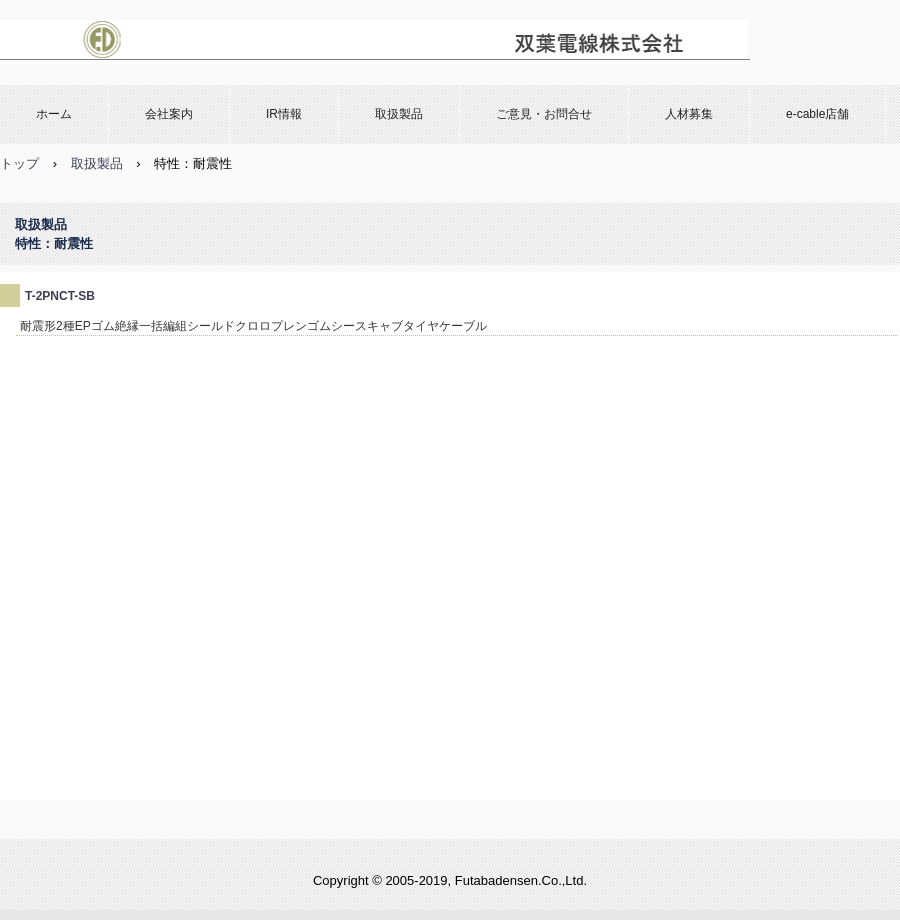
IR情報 (284, 114)
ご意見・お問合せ (544, 114)
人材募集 (689, 114)
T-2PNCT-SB (60, 296)
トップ (19, 163)
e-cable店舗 (817, 114)
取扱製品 (399, 114)
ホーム (54, 114)
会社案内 (169, 114)
